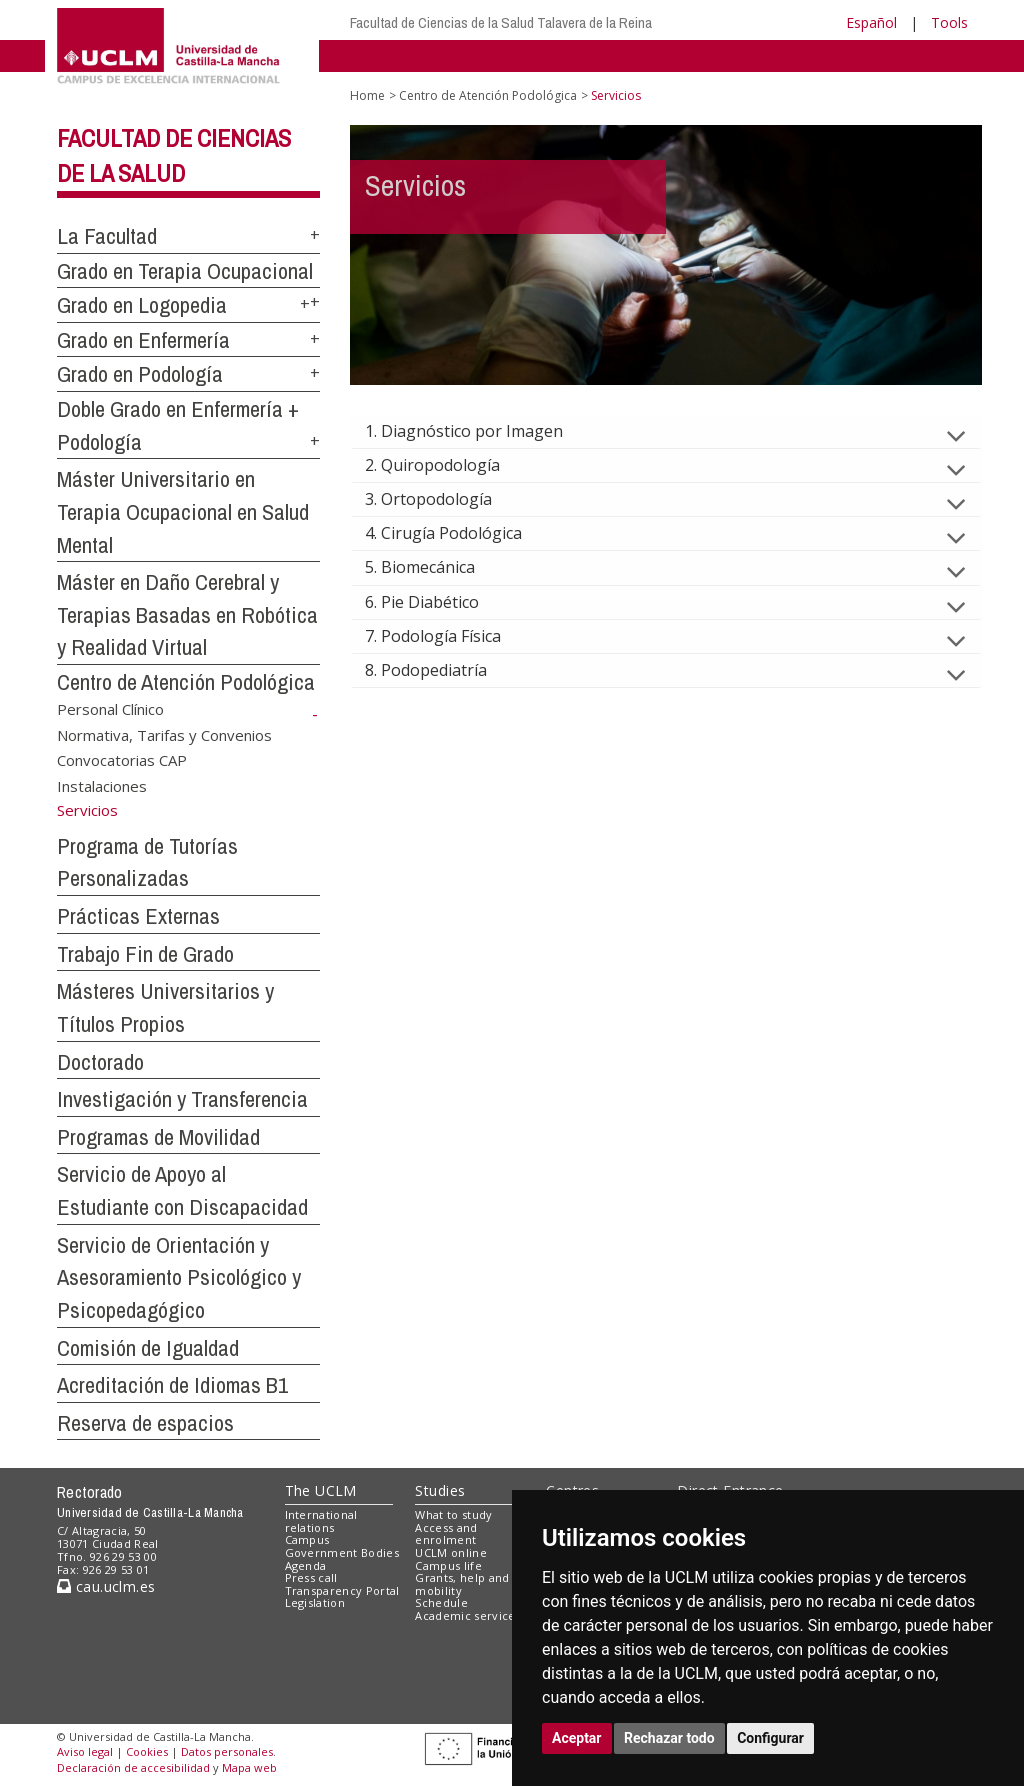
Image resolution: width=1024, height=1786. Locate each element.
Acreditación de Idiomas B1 (172, 1385)
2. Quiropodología (448, 465)
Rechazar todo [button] (669, 1738)
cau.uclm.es (106, 1586)
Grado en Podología (140, 374)
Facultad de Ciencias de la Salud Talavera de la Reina (501, 22)
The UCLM (321, 1490)
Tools (949, 22)
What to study (453, 1514)
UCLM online (451, 1552)
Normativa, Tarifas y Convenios (164, 734)
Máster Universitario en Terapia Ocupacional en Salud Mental (183, 511)
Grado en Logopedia (142, 305)
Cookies (147, 1751)
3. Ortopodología (444, 499)
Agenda (306, 1565)
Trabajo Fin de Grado (145, 954)
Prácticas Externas (138, 916)
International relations (321, 1521)
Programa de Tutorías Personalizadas (147, 862)
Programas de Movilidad (158, 1137)
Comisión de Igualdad (148, 1348)
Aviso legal (85, 1751)
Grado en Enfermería (143, 340)
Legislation (315, 1602)
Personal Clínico (110, 709)
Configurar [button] (770, 1738)
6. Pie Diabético (438, 602)
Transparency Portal (342, 1590)
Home (367, 95)
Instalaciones (102, 785)
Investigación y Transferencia (182, 1099)
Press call (311, 1577)
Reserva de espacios (145, 1423)
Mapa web (249, 1767)
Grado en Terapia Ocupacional (185, 271)
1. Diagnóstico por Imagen (480, 431)
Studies (440, 1490)
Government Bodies (342, 1552)
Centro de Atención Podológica (186, 682)
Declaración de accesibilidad (133, 1767)
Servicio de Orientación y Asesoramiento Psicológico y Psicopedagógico (179, 1277)
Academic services (468, 1615)
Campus (307, 1539)
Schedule (441, 1602)
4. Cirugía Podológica (459, 533)
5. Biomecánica (436, 567)
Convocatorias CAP (122, 760)
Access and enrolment (446, 1534)
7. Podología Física (449, 636)
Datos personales (227, 1751)
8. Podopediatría (442, 670)
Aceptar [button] (577, 1738)
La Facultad (107, 236)
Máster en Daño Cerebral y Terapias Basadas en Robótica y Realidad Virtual (187, 614)
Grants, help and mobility (462, 1584)
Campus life (448, 1565)
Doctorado (100, 1062)
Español (871, 22)
